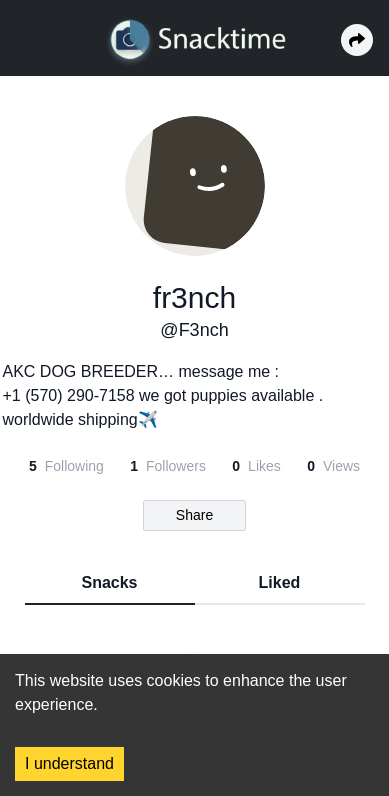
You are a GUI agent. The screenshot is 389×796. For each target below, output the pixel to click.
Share (194, 515)
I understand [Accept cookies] (69, 763)
